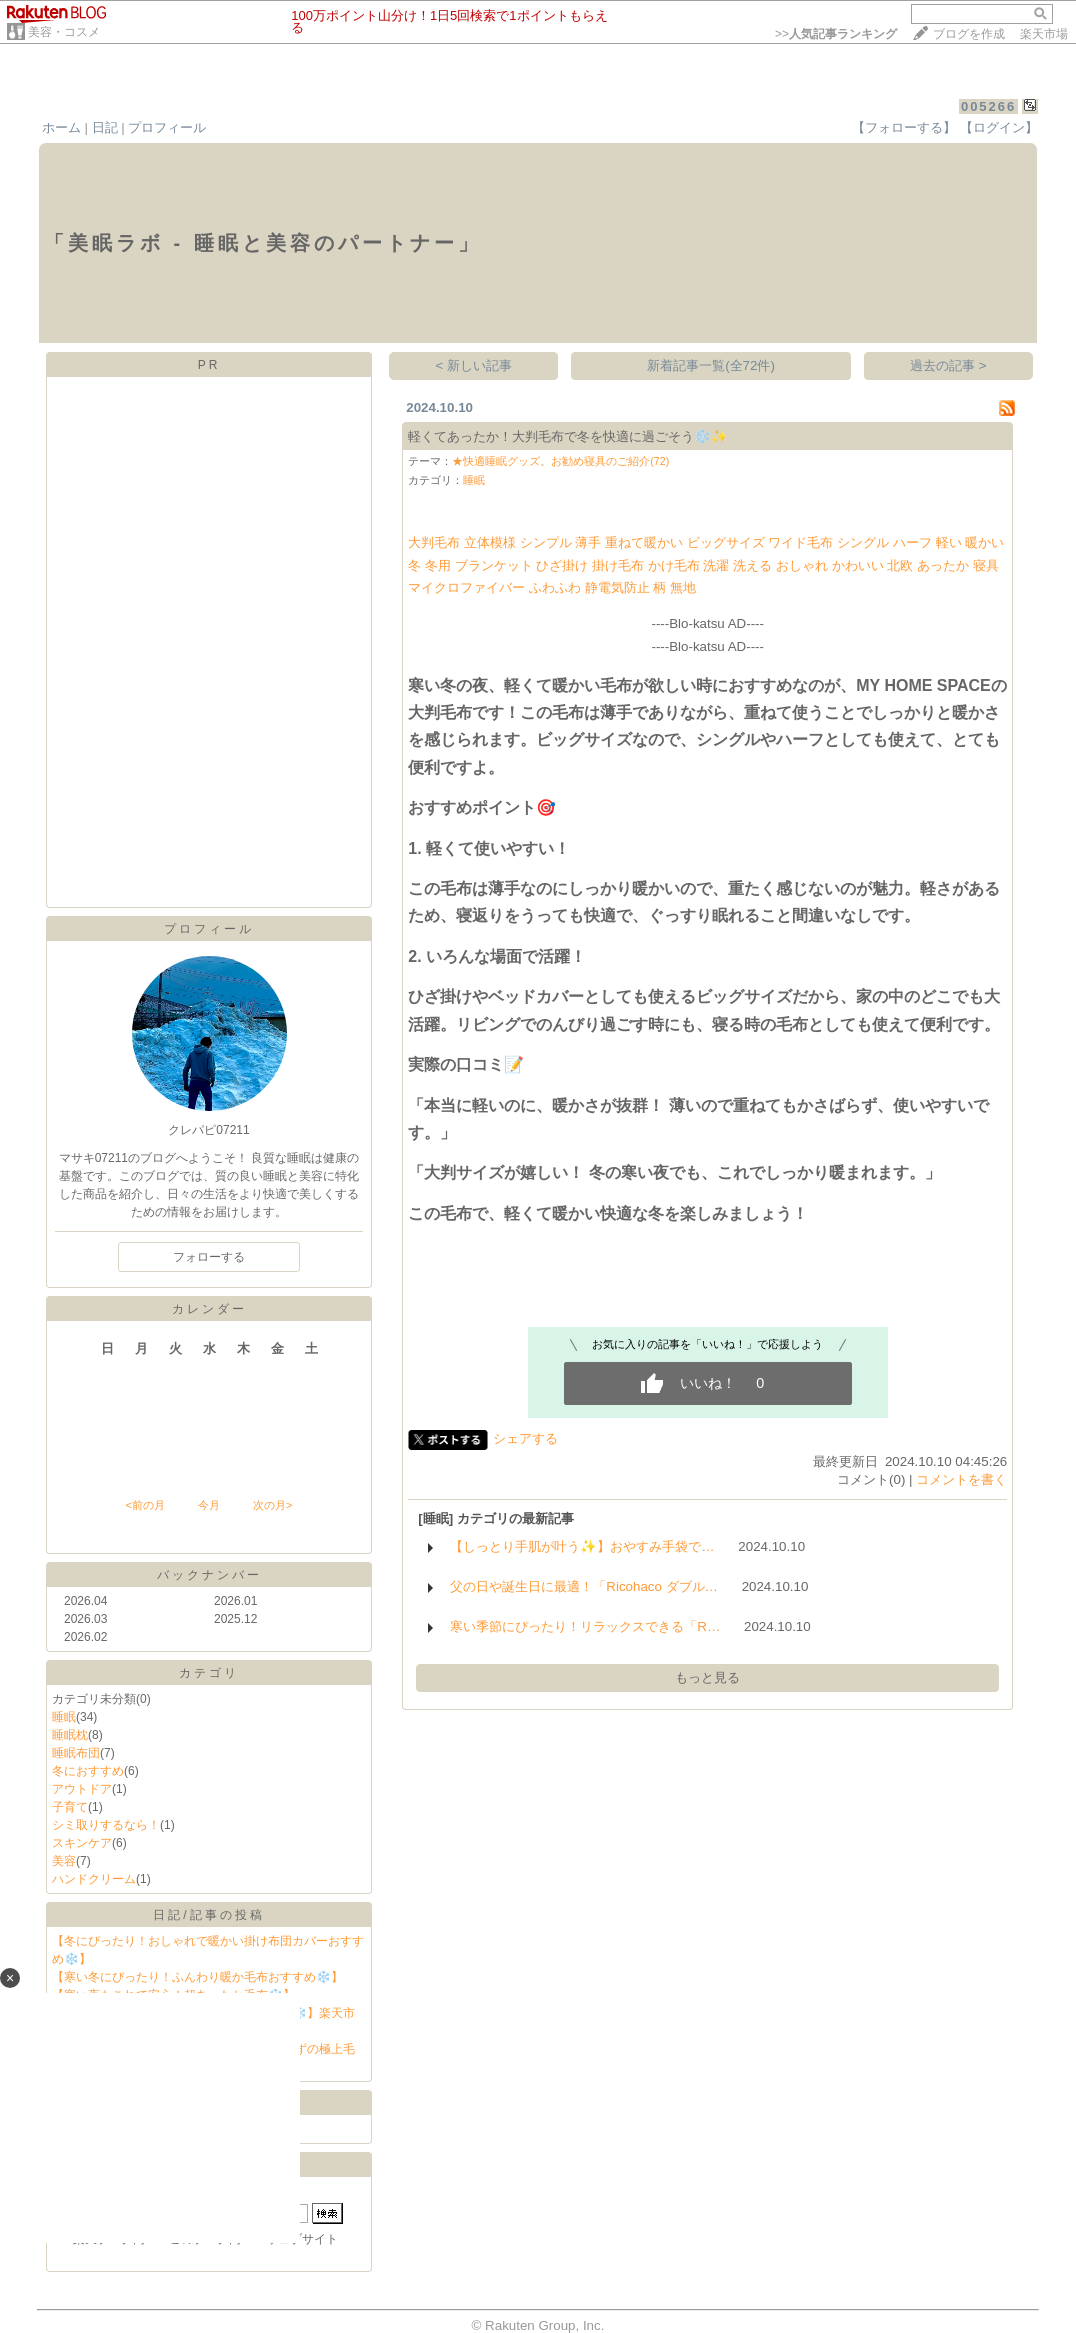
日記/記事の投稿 (208, 1915)
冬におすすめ (88, 1771)
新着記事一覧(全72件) (711, 365)
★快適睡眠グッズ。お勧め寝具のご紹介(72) (560, 461)
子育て (70, 1807)
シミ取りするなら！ (106, 1825)
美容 (64, 1861)
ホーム (61, 127)
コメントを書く (961, 1479)
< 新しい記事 (474, 365)
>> (836, 34)
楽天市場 (1044, 34)
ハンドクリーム (94, 1879)
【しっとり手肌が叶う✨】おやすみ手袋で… (582, 1546)
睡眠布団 (76, 1753)
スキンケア (82, 1843)
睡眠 (64, 1717)
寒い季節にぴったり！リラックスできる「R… (585, 1626)
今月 (209, 1505)
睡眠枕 (70, 1735)
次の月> (272, 1505)
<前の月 (144, 1505)
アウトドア (82, 1789)
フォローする (209, 1257)
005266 (988, 106)
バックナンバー (209, 1575)
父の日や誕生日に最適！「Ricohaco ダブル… (584, 1586)
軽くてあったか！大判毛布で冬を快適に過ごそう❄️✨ (568, 436)
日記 (105, 127)
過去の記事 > (948, 365)
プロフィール (167, 127)
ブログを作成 (969, 34)
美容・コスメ (64, 32)
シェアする (525, 1438)
